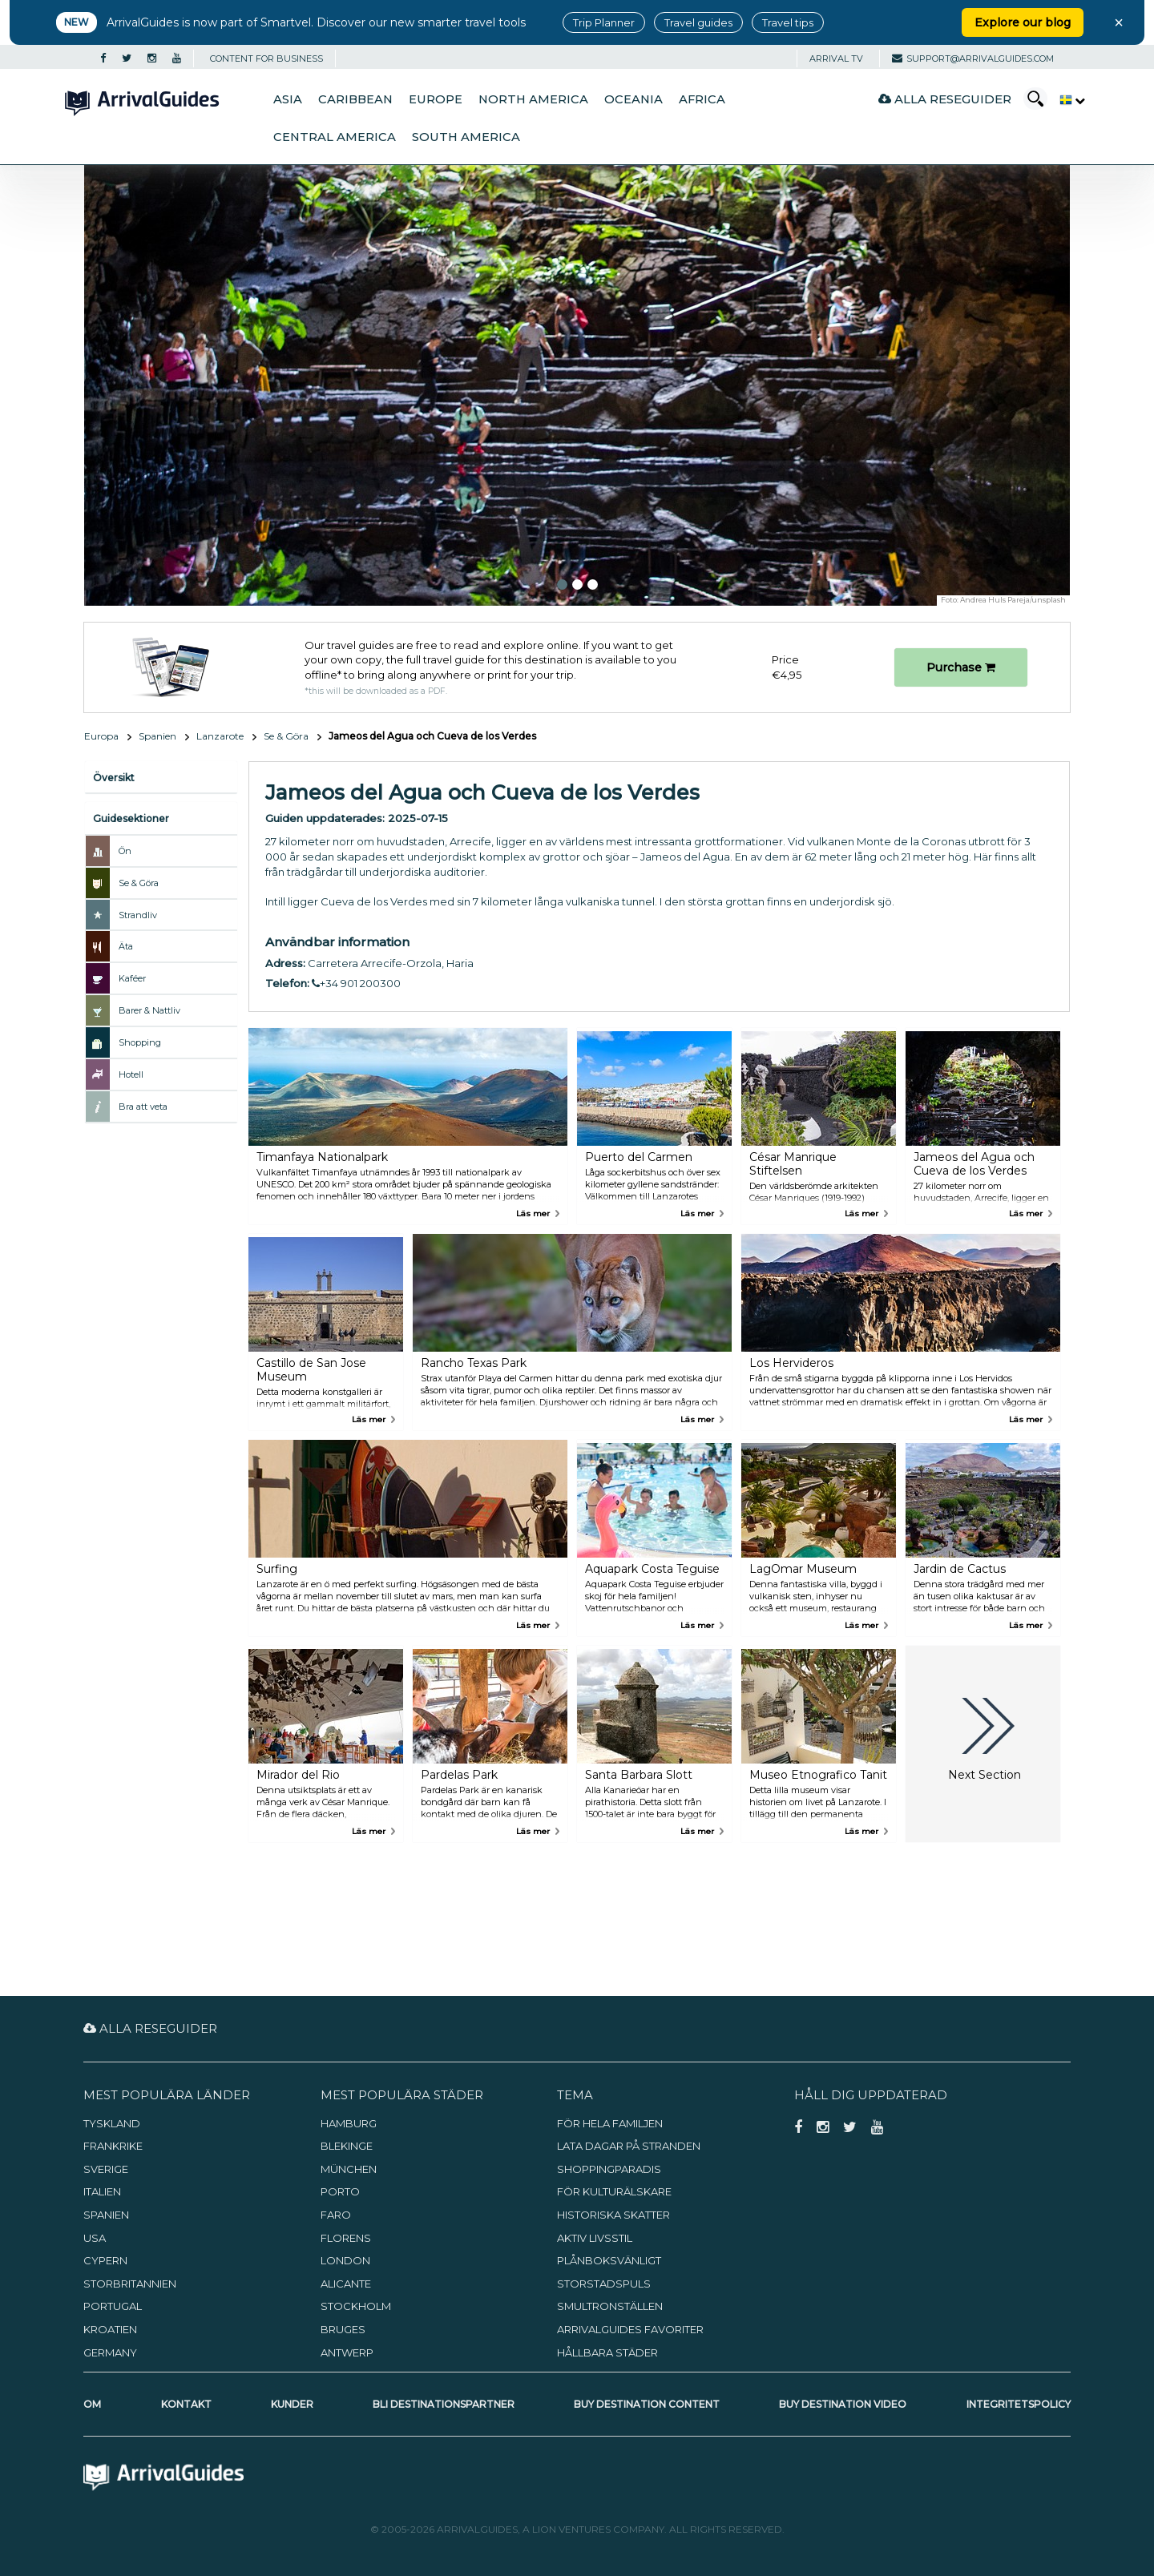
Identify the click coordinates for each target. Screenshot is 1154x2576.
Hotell (131, 1074)
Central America (334, 137)
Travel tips (787, 22)
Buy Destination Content (647, 2404)
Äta (126, 946)
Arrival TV (836, 58)
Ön (125, 851)
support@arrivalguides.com (973, 58)
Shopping (140, 1042)
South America (466, 137)
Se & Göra (286, 736)
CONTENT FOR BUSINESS (266, 58)
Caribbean (355, 99)
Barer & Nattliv (149, 1010)
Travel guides (698, 22)
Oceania (633, 99)
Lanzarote (220, 736)
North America (533, 99)
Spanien (157, 736)
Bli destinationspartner (443, 2404)
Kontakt (186, 2404)
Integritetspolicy (1018, 2404)
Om (92, 2404)
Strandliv (138, 915)
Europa (101, 736)
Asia (287, 99)
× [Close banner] (1119, 22)
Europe (435, 99)
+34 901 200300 (356, 983)
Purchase (960, 667)
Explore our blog (1022, 22)
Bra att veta (143, 1106)
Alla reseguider (944, 99)
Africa (702, 99)
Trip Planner (604, 22)
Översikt (114, 778)
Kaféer (132, 978)
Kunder (292, 2404)
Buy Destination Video (842, 2404)
